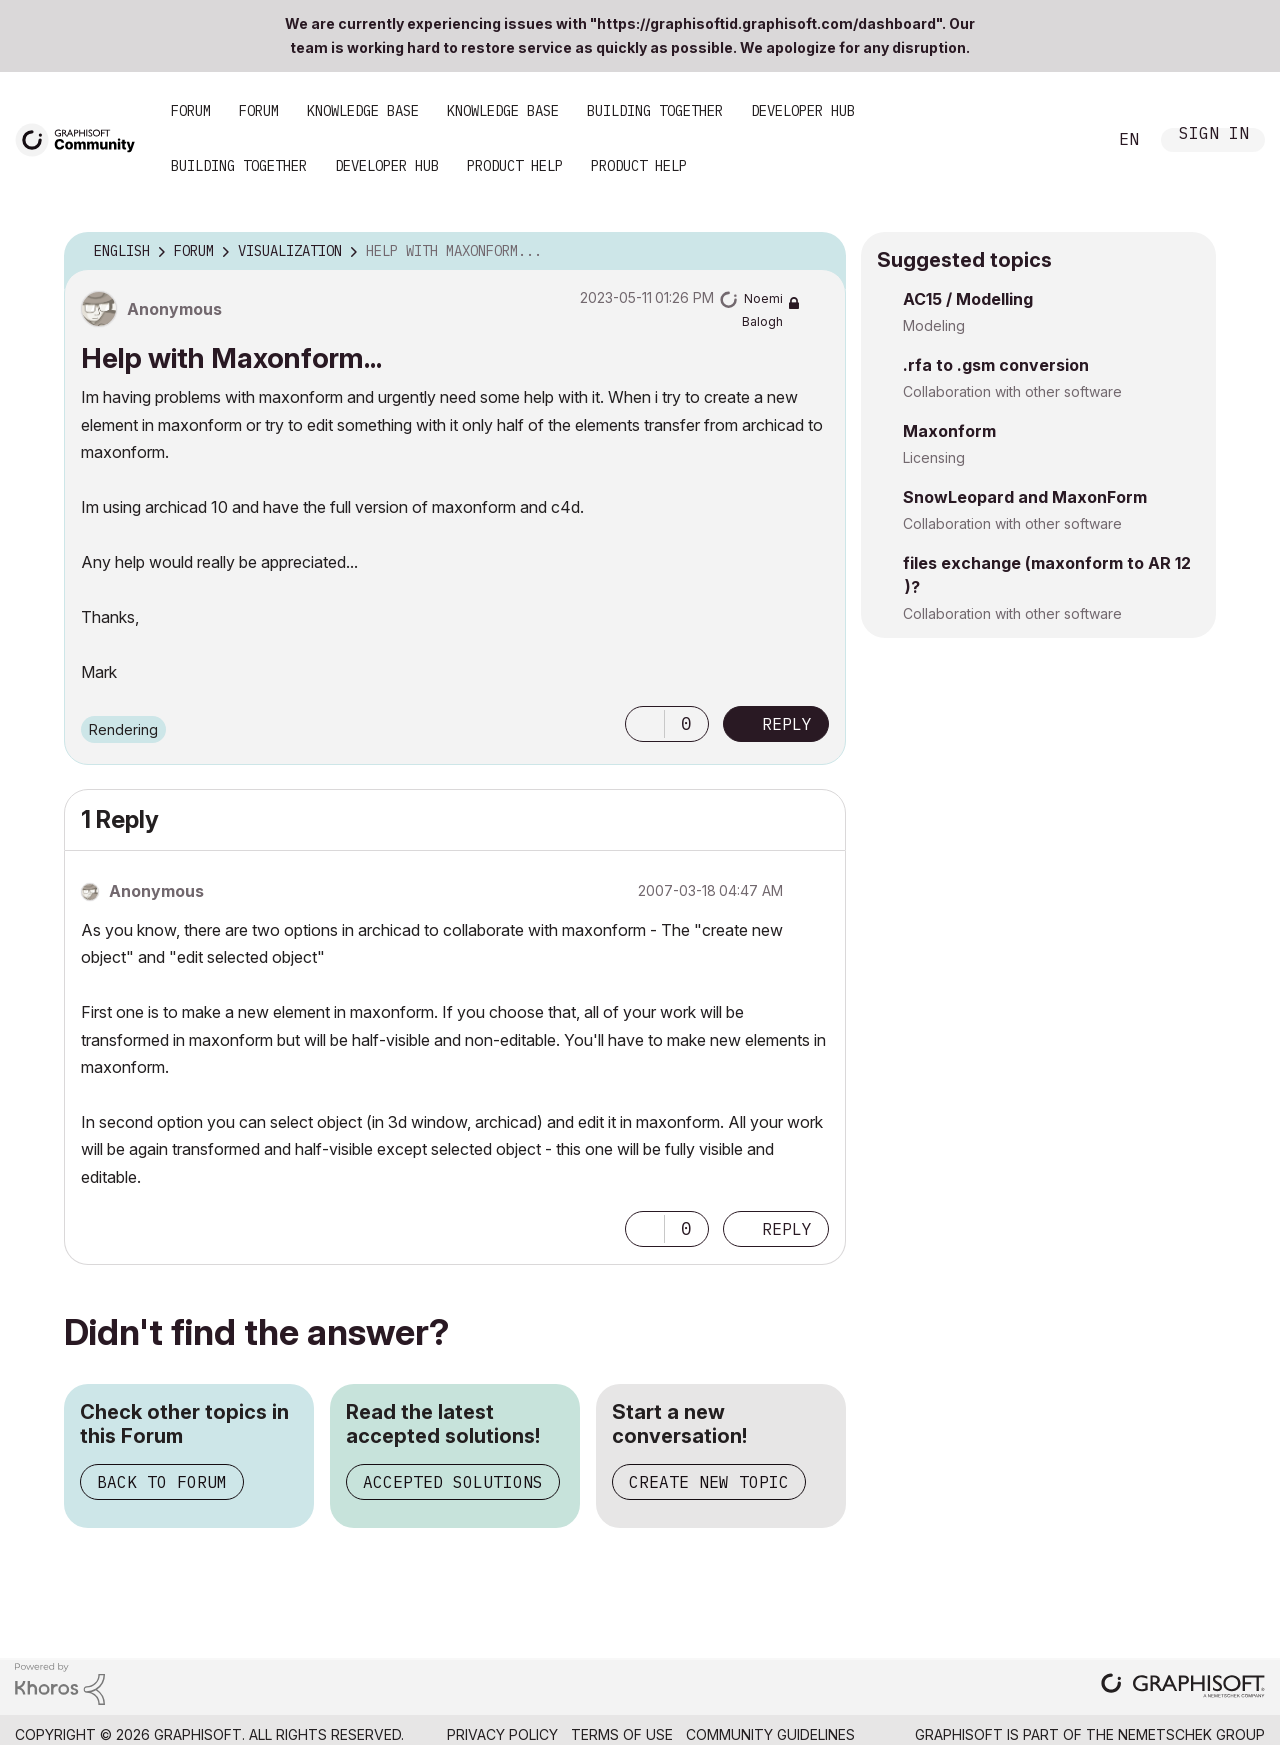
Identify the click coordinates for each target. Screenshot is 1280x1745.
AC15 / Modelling (968, 299)
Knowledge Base (363, 111)
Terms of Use (622, 1734)
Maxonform (949, 431)
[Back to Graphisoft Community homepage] (82, 138)
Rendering (123, 729)
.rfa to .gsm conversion (996, 365)
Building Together (655, 111)
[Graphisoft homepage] (1183, 1687)
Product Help (515, 166)
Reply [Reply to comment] (787, 1229)
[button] (645, 724)
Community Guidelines (770, 1734)
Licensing (934, 457)
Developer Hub (803, 111)
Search (1069, 140)
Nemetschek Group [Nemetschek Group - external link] (1191, 1734)
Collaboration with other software (1012, 391)
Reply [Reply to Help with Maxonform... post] (787, 724)
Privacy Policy (502, 1734)
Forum (191, 111)
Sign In (1214, 135)
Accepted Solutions (453, 1482)
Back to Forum (162, 1482)
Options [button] (818, 252)
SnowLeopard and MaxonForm (1025, 497)
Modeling (934, 325)
